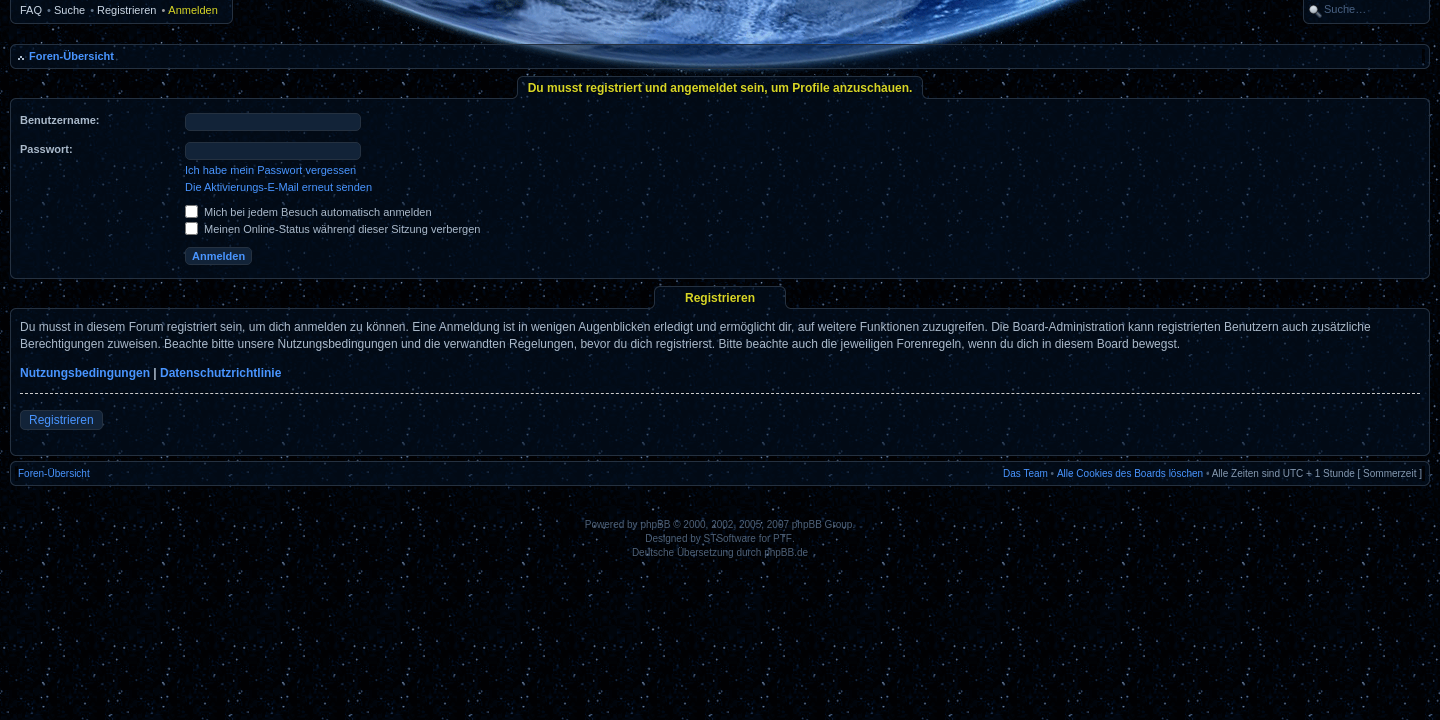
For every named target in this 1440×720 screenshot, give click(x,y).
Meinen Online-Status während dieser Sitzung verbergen (332, 229)
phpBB (655, 524)
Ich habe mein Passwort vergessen (270, 170)
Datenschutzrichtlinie (220, 373)
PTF (782, 538)
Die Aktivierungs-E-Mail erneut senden (278, 187)
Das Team (1025, 473)
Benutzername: (59, 120)
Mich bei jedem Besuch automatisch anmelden (308, 212)
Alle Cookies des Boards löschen (1130, 473)
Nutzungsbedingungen (85, 373)
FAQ (31, 10)
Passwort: (46, 149)
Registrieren (126, 10)
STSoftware (730, 538)
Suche (69, 10)
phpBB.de (786, 552)
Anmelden (193, 10)
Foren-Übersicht (71, 56)
